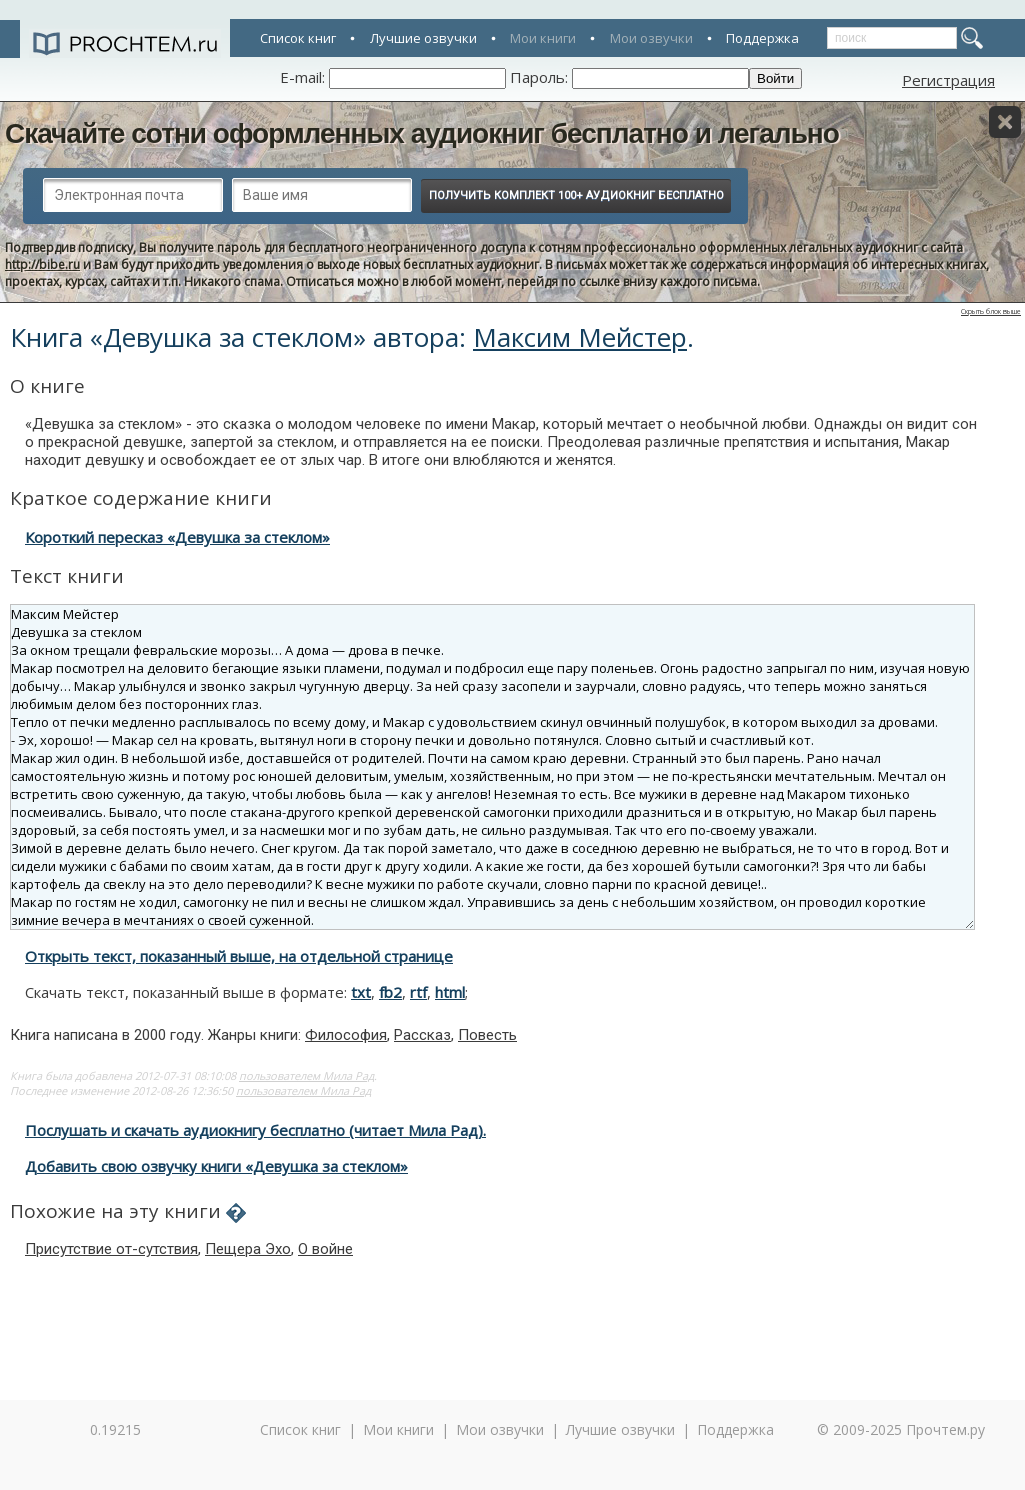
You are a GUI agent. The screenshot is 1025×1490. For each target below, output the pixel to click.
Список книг (298, 38)
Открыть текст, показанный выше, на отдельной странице (239, 956)
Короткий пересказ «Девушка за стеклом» (177, 537)
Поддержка (762, 38)
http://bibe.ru (42, 264)
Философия (346, 1035)
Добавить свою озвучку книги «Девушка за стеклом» (216, 1166)
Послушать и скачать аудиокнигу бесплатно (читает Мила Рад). (255, 1130)
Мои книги (543, 38)
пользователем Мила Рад (306, 1075)
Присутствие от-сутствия (111, 1249)
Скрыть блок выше (991, 311)
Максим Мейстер (580, 337)
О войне (325, 1249)
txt (361, 992)
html (450, 992)
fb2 (390, 992)
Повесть (487, 1035)
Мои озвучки (651, 38)
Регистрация (948, 80)
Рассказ (422, 1035)
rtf (418, 992)
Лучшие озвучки (423, 38)
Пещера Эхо (248, 1249)
